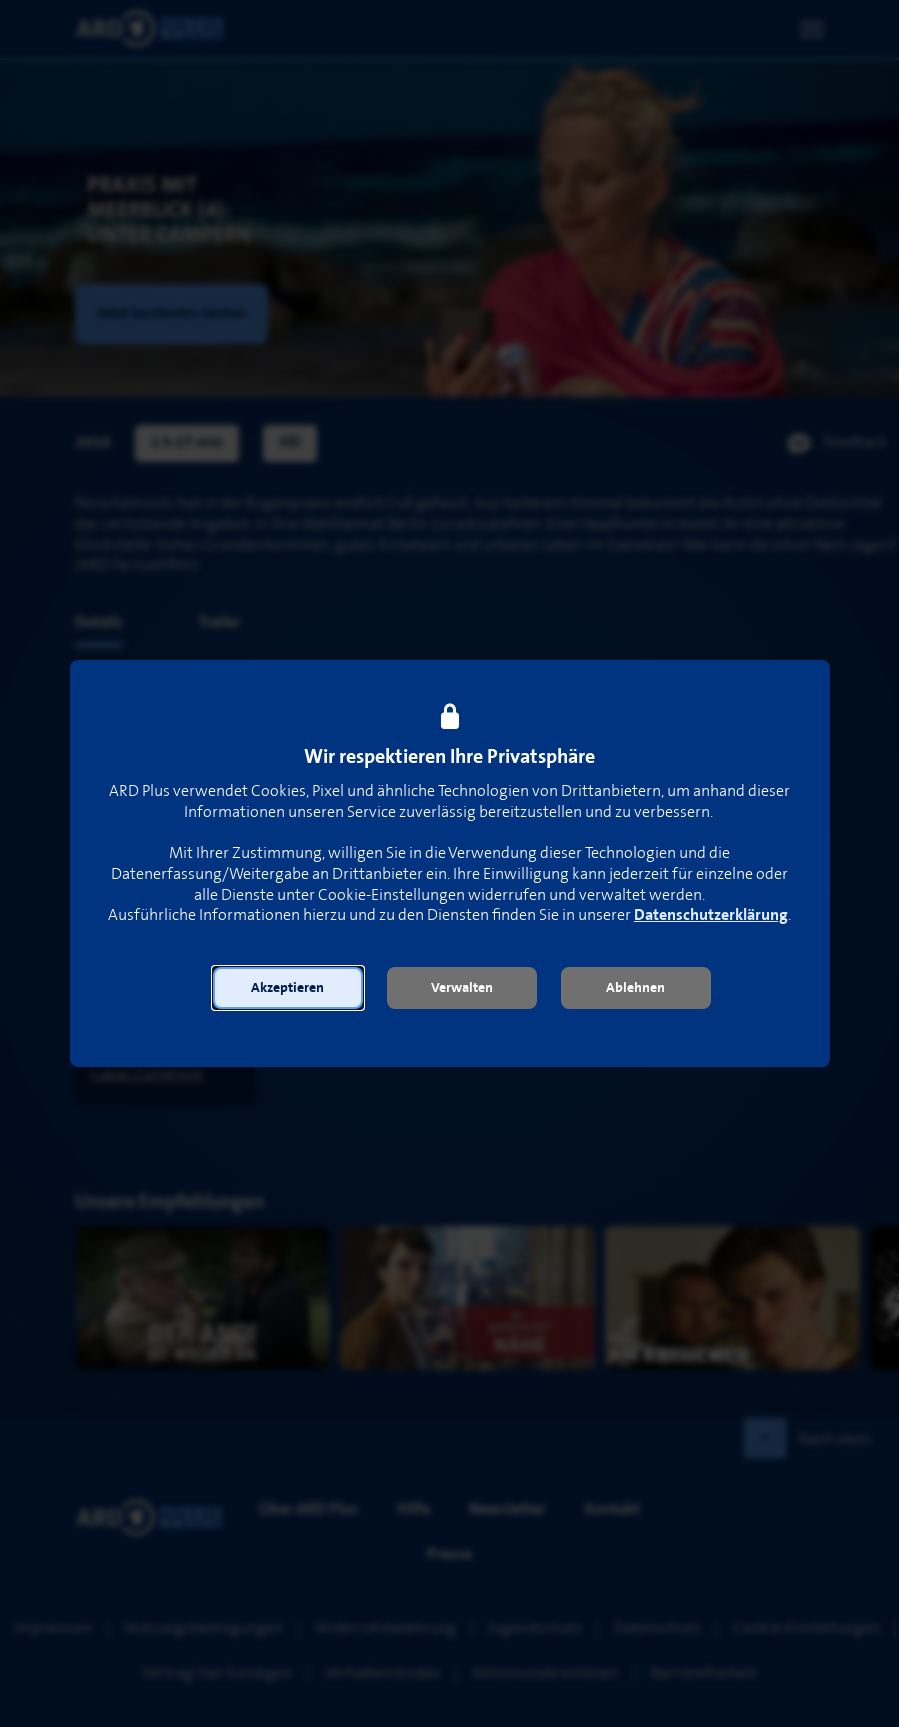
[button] (288, 988)
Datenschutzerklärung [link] (711, 915)
